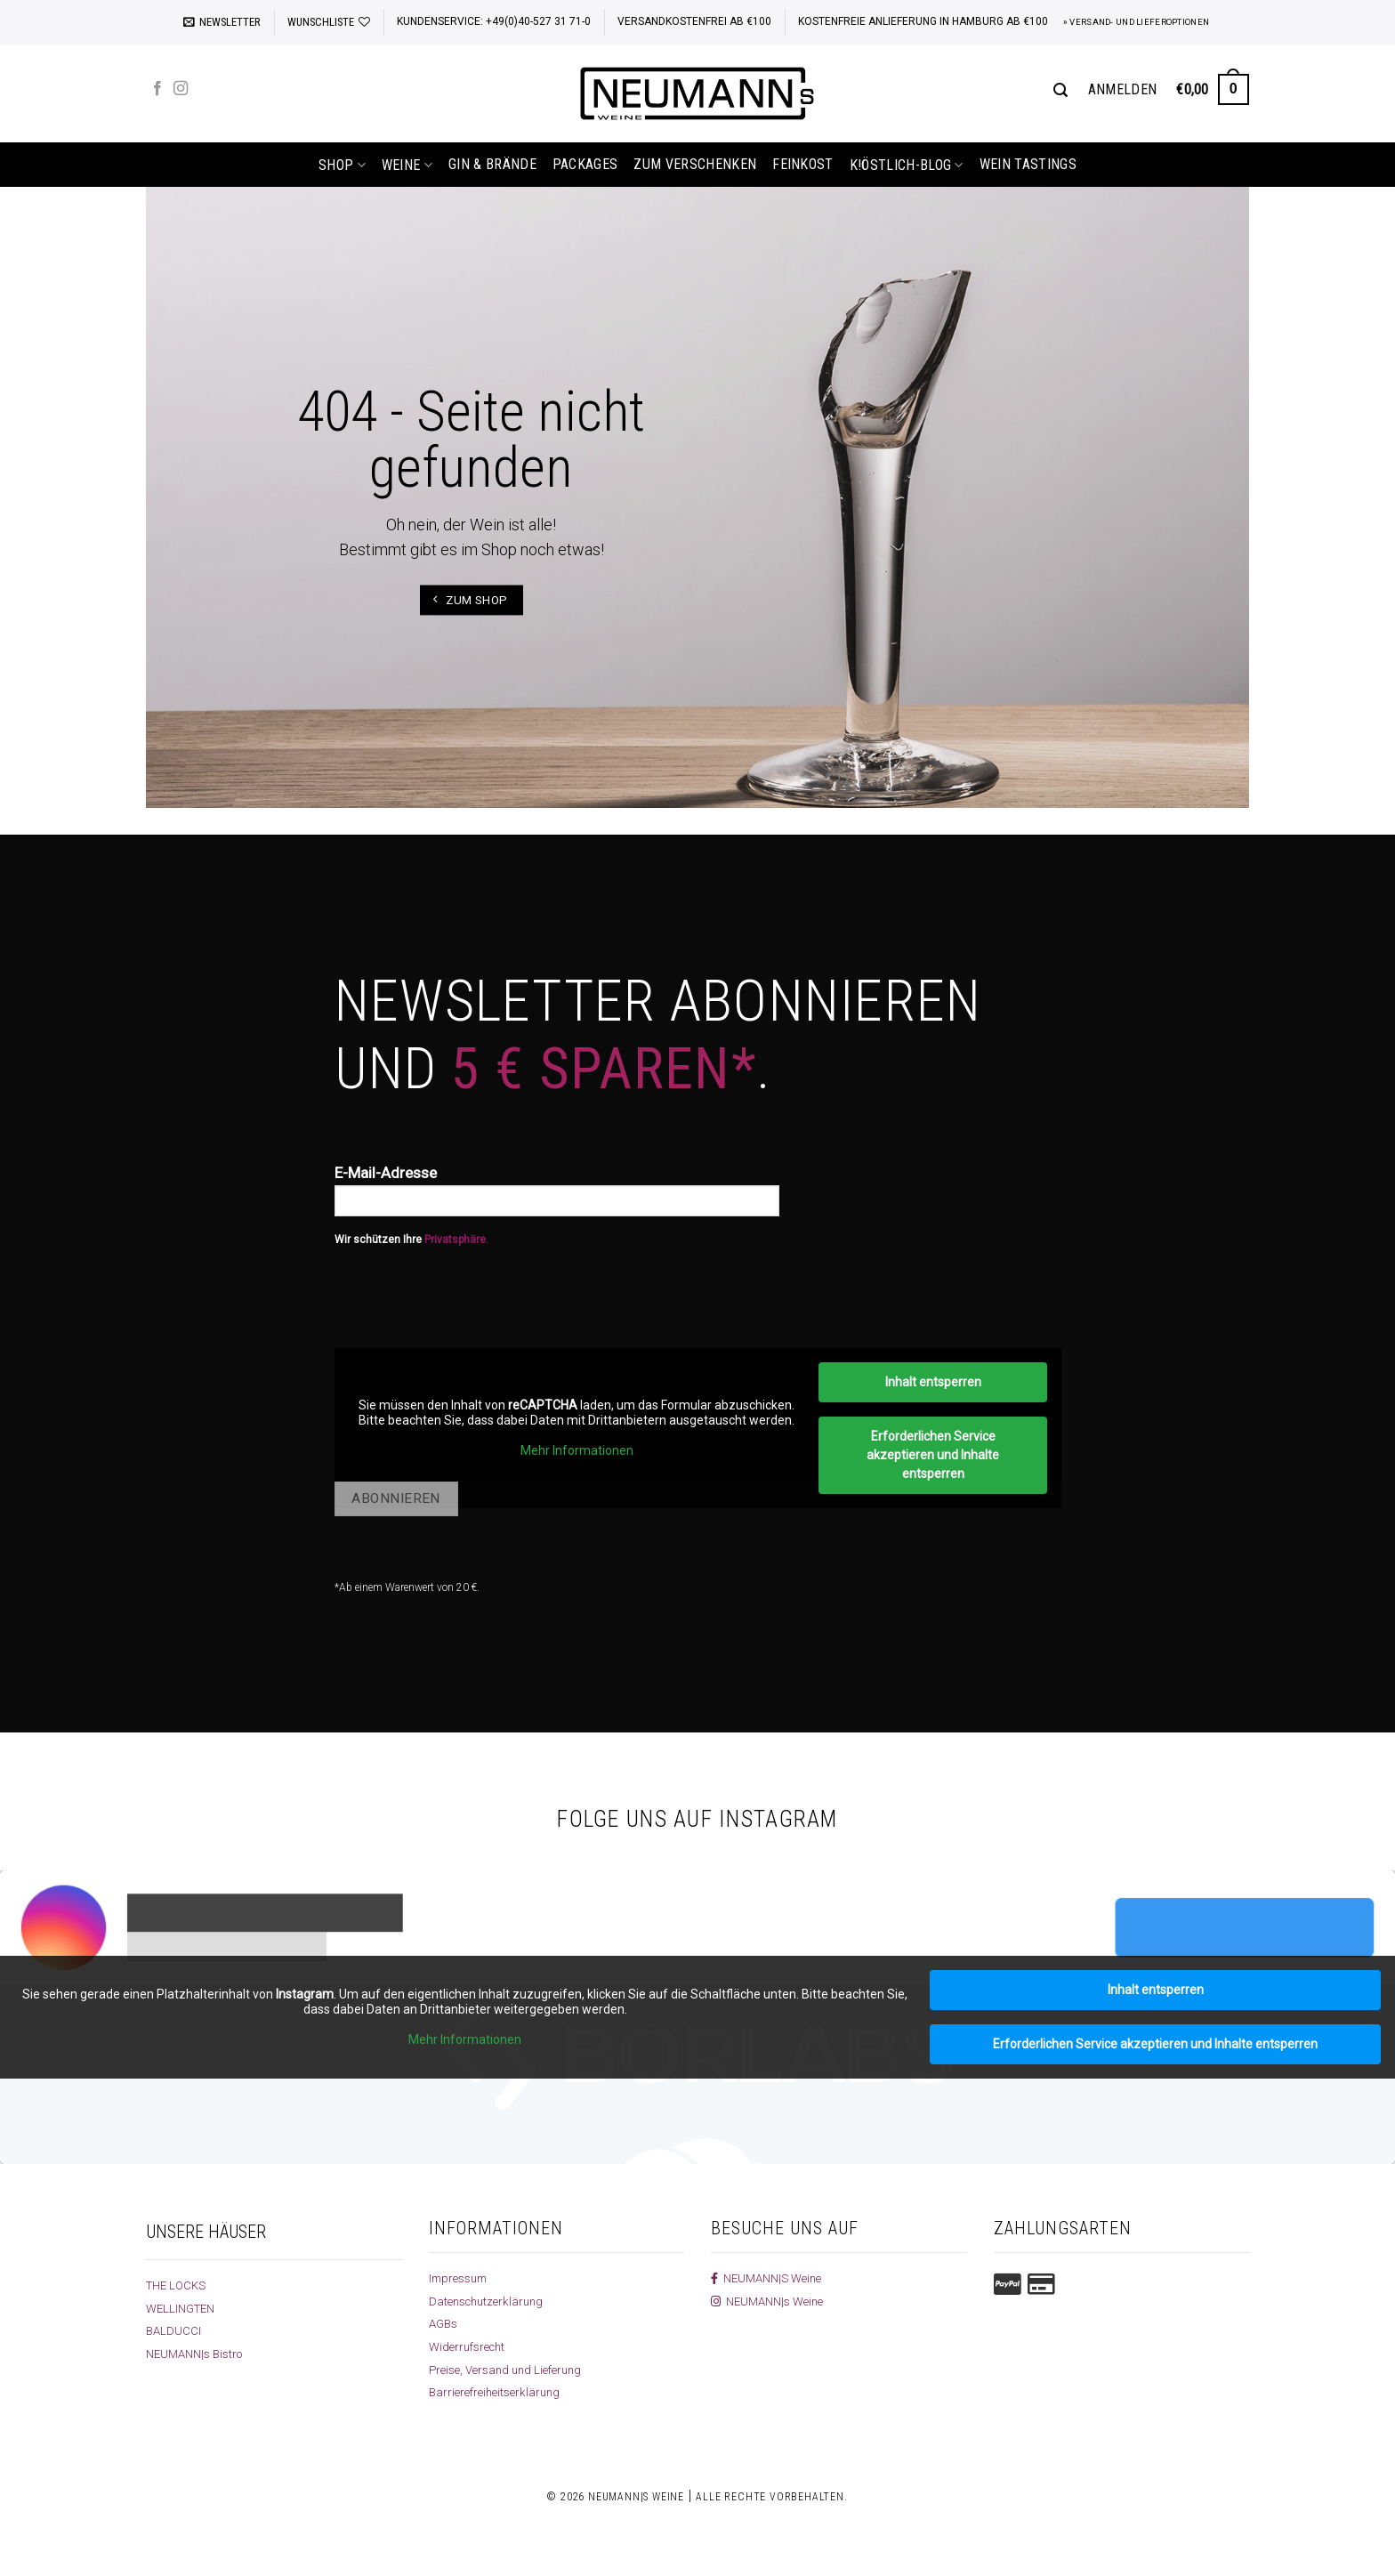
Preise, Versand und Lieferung (507, 2369)
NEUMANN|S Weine (768, 2278)
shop (342, 164)
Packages (585, 164)
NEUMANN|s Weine (769, 2301)
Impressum (460, 2278)
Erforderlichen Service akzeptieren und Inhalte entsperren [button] (933, 1455)
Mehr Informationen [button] (576, 1449)
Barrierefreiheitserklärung (496, 2392)
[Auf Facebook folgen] (157, 89)
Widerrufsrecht (468, 2346)
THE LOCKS (177, 2285)
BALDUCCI (174, 2330)
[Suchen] (1060, 90)
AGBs (443, 2323)
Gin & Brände (492, 164)
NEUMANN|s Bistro (196, 2353)
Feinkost (803, 164)
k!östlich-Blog (907, 164)
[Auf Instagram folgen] (180, 89)
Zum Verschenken (694, 164)
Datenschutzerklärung (489, 2301)
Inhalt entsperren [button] (932, 1382)
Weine (407, 164)
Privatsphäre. (456, 1239)
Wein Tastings (1028, 164)
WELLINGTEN (182, 2308)
